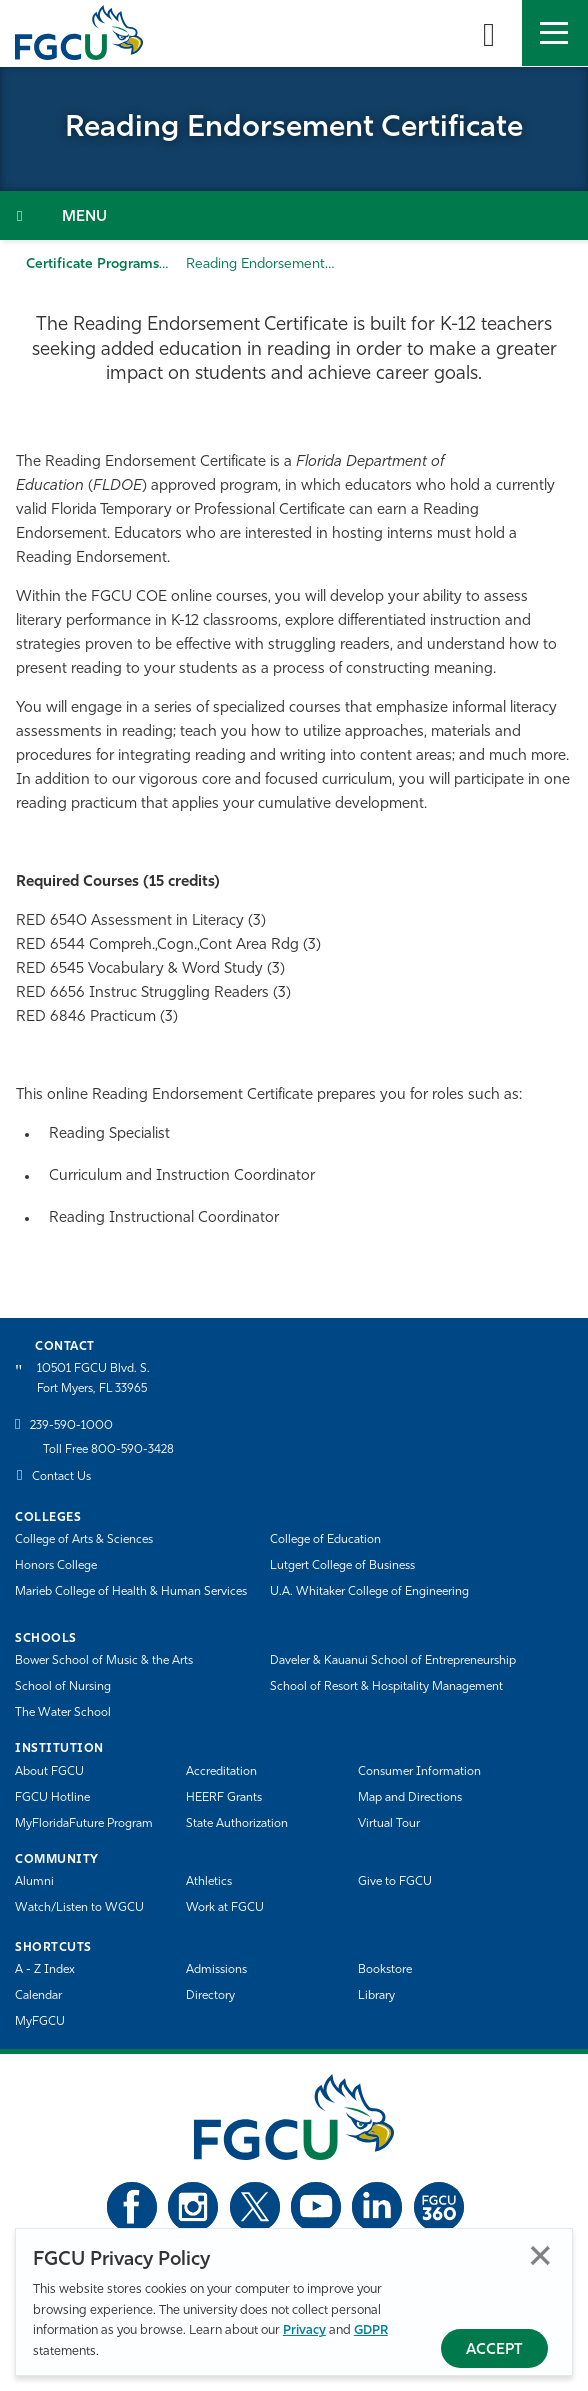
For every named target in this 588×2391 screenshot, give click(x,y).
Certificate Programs (92, 264)
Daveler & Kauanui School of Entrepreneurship (393, 1661)
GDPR (371, 2330)
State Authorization (237, 1824)
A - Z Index (45, 1970)
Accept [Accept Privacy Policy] (494, 2350)
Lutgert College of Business (342, 1566)
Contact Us (61, 1477)
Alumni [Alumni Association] (34, 1882)
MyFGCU (40, 2022)
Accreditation (221, 1772)
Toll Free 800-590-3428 (108, 1450)
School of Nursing (63, 1687)
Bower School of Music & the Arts (104, 1661)
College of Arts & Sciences (84, 1540)
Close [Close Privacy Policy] (540, 2255)
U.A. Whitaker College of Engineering (369, 1592)
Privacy (304, 2330)
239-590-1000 (71, 1426)
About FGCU (49, 1772)
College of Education (325, 1540)
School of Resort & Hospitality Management (386, 1687)
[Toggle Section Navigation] (294, 215)
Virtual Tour (389, 1824)
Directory (210, 1996)
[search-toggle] (489, 33)
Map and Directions (410, 1798)
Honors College (56, 1566)
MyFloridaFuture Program (84, 1824)
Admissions (216, 1970)
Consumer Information (419, 1772)
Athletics (209, 1882)
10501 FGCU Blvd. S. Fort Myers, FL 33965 (93, 1378)
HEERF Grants (224, 1798)
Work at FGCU (225, 1908)
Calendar (38, 1996)
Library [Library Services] (376, 1996)
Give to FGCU (395, 1882)
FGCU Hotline (52, 1798)
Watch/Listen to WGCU (79, 1908)
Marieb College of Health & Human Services (131, 1592)
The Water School (63, 1713)
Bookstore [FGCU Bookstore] (385, 1970)
